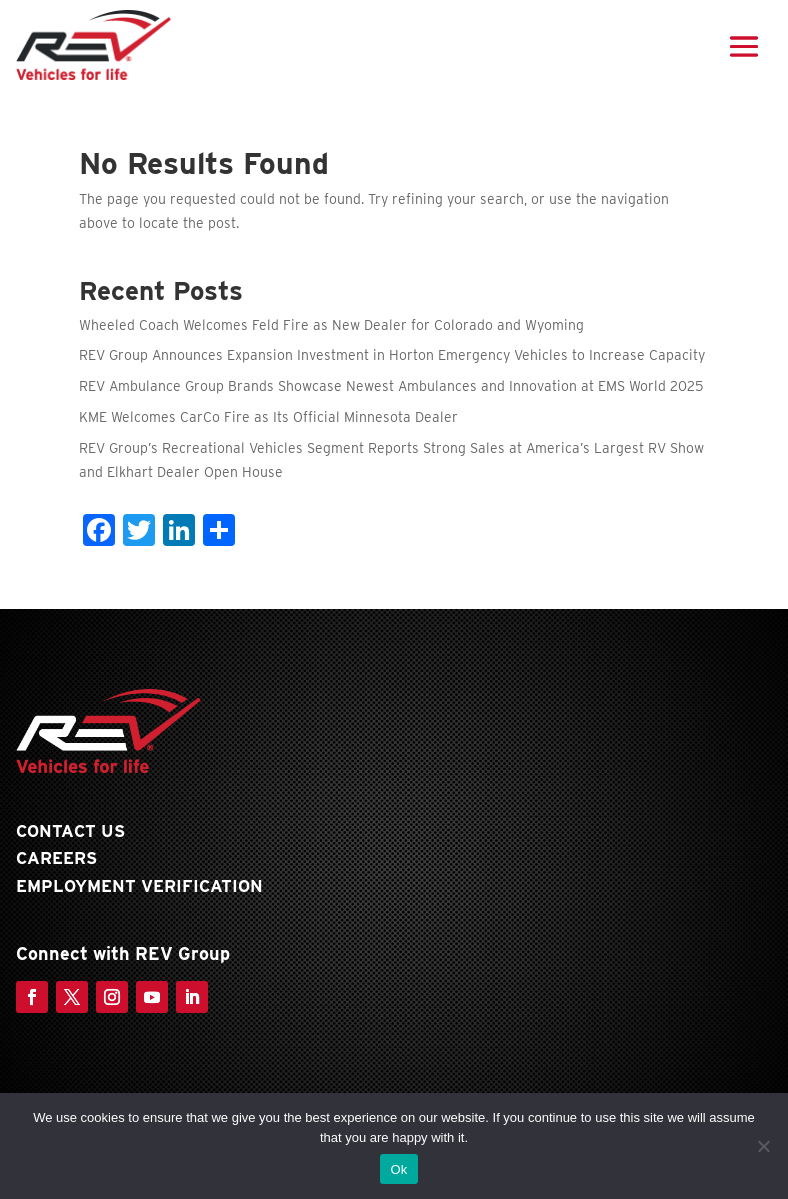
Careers (56, 858)
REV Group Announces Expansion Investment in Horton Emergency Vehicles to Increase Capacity (392, 355)
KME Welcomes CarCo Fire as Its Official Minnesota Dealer (268, 417)
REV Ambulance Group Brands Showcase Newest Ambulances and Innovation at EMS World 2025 (391, 386)
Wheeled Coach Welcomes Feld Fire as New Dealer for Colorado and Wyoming (331, 325)
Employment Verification (139, 886)
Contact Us (70, 831)
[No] (763, 1146)
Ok (398, 1169)
